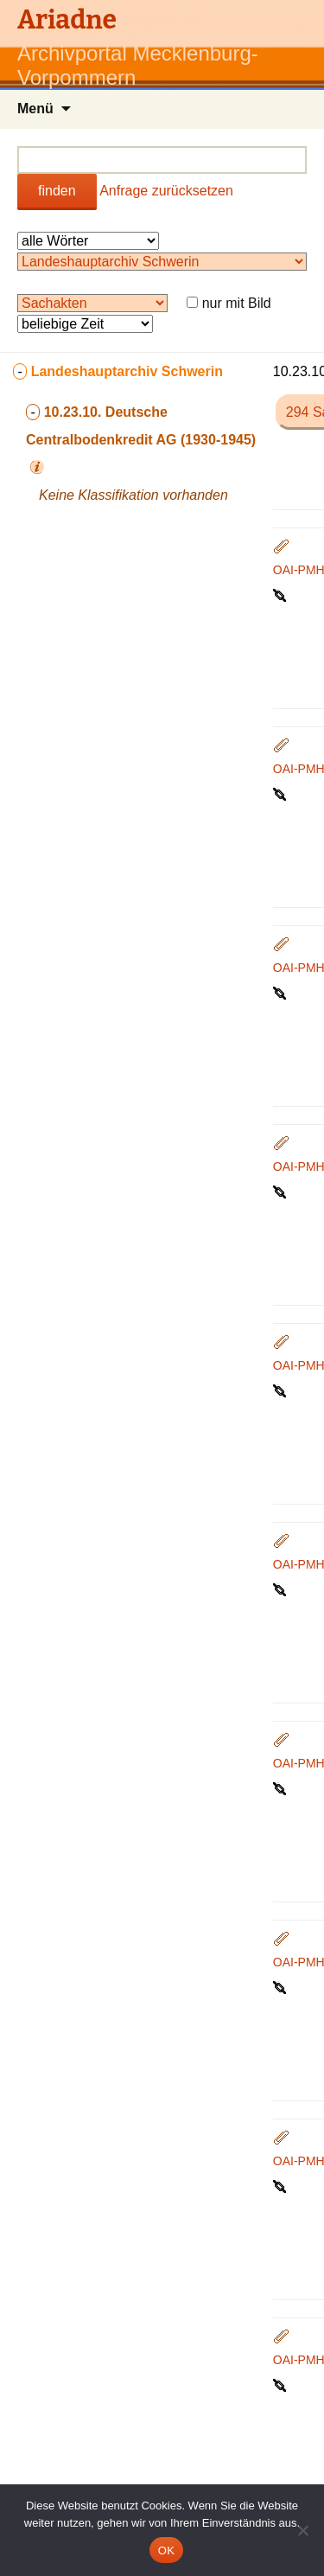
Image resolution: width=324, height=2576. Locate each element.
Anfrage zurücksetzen (166, 190)
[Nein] (302, 2530)
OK (166, 2550)
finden (57, 190)
